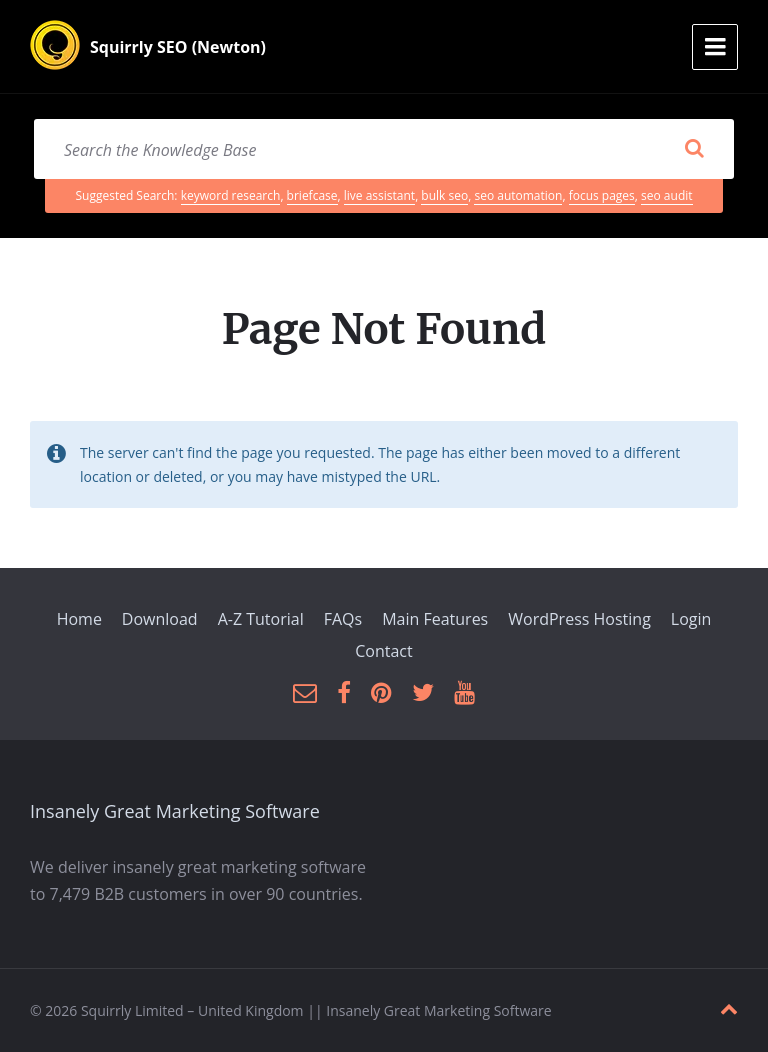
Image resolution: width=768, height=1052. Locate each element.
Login (691, 619)
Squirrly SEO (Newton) (178, 47)
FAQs (343, 619)
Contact (383, 651)
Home (79, 619)
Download (160, 619)
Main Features (435, 619)
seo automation (518, 195)
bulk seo (444, 195)
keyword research (231, 195)
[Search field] (384, 149)
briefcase (312, 195)
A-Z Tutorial (261, 619)
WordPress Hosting (579, 619)
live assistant (379, 195)
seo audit (666, 195)
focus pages (602, 195)
